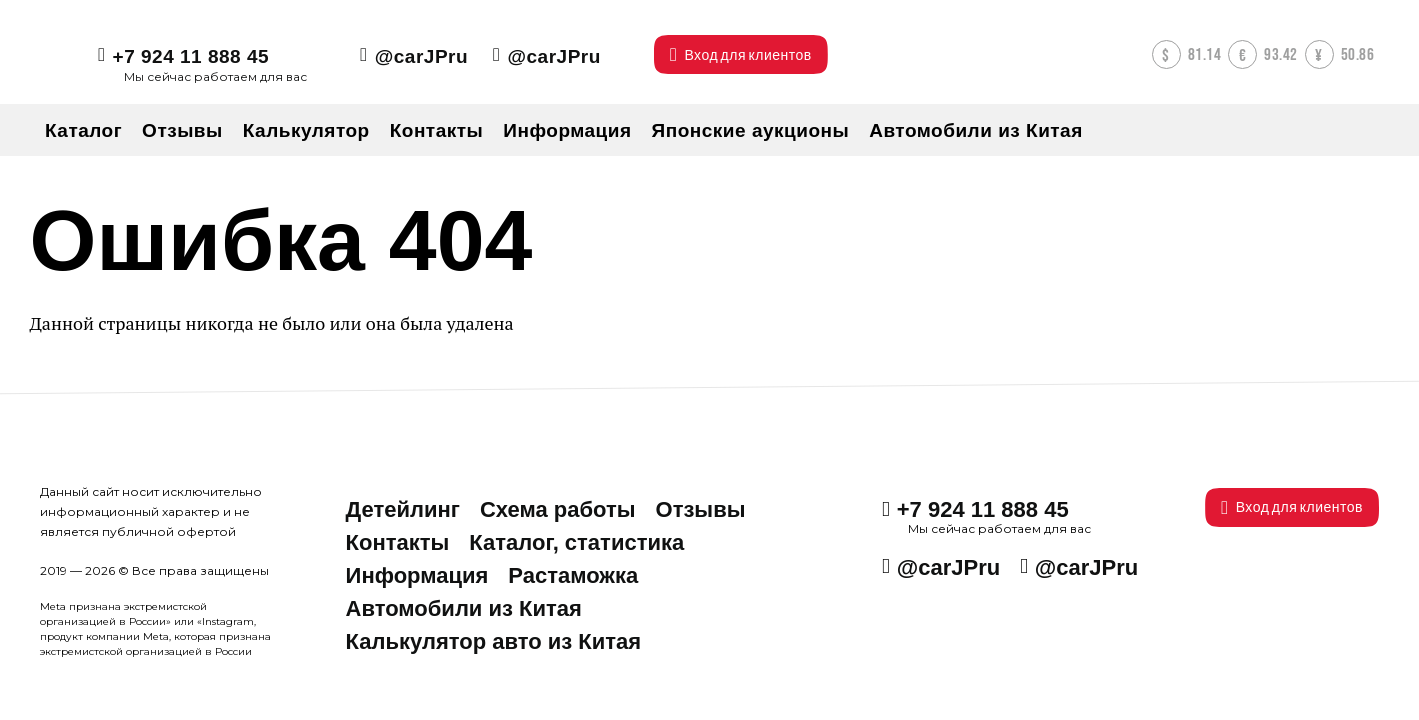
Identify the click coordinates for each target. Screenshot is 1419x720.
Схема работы (558, 509)
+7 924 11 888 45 (191, 56)
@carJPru (421, 56)
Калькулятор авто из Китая (494, 641)
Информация (417, 575)
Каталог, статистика (576, 542)
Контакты (398, 542)
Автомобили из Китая (464, 608)
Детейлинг (403, 509)
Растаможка (573, 575)
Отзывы (701, 509)
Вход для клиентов (1292, 507)
